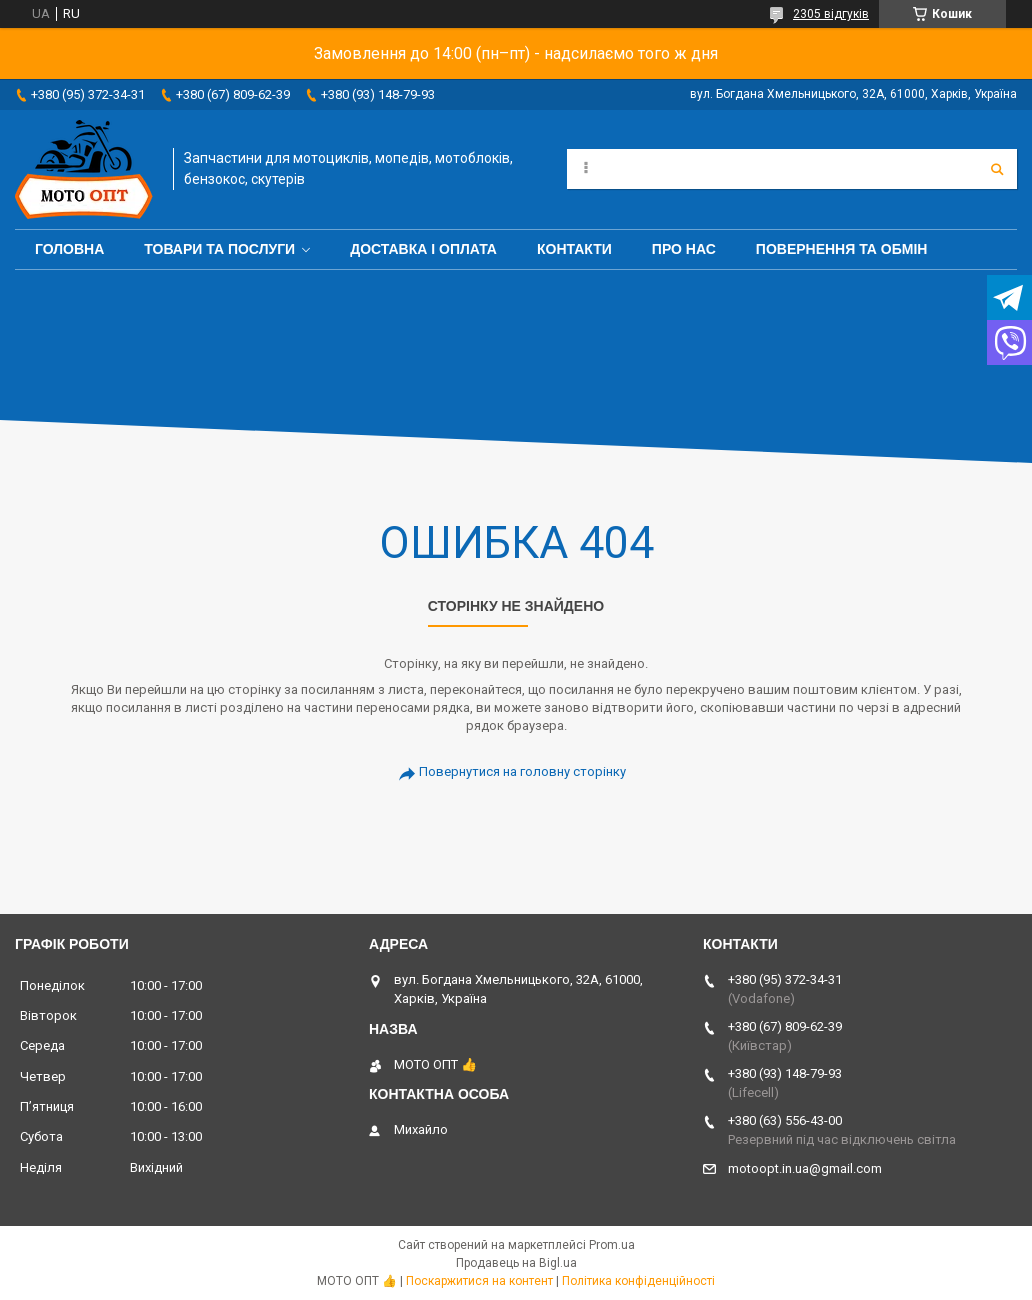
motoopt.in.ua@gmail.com (805, 1168)
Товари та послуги (219, 249)
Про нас (684, 249)
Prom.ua (612, 1245)
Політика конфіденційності (638, 1281)
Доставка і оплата (423, 249)
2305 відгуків (831, 14)
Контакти (574, 249)
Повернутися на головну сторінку (522, 771)
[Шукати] (997, 169)
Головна (69, 249)
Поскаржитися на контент (479, 1281)
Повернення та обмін (842, 249)
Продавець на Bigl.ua (516, 1263)
